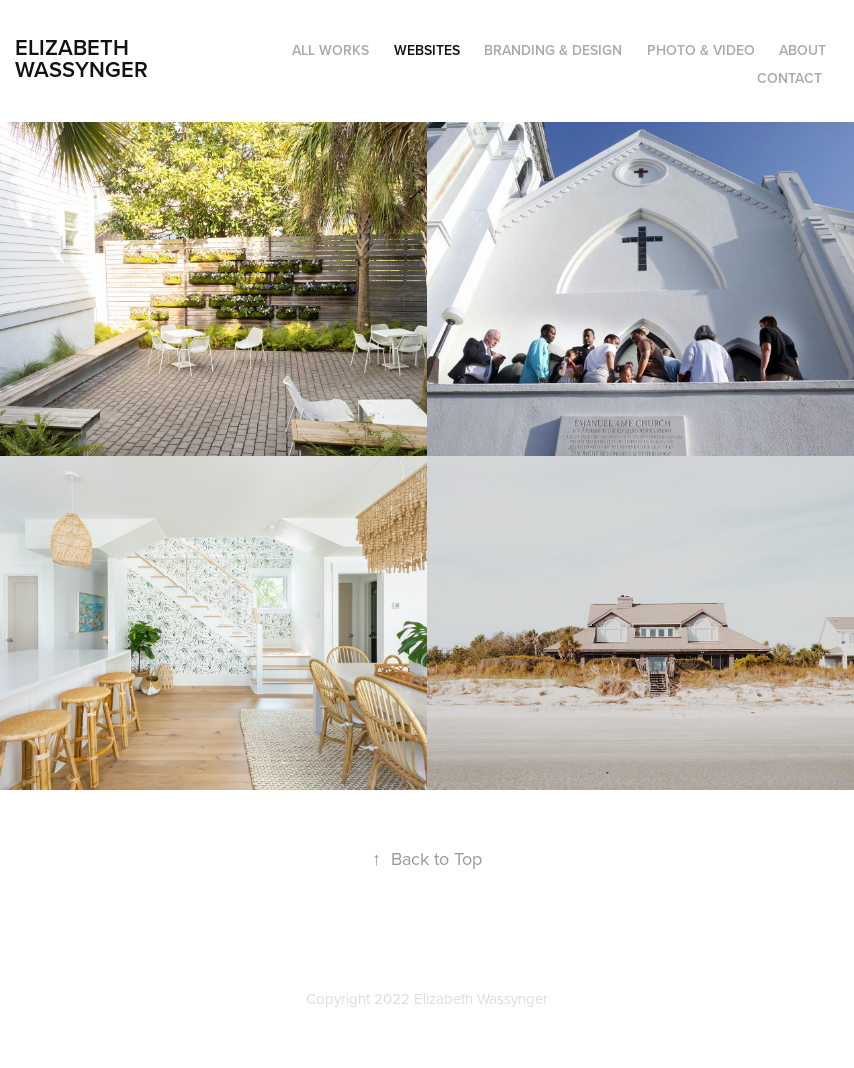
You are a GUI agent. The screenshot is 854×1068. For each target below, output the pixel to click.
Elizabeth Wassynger (81, 58)
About (802, 50)
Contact (789, 78)
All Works (330, 50)
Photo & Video (701, 50)
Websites (427, 50)
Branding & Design (553, 50)
